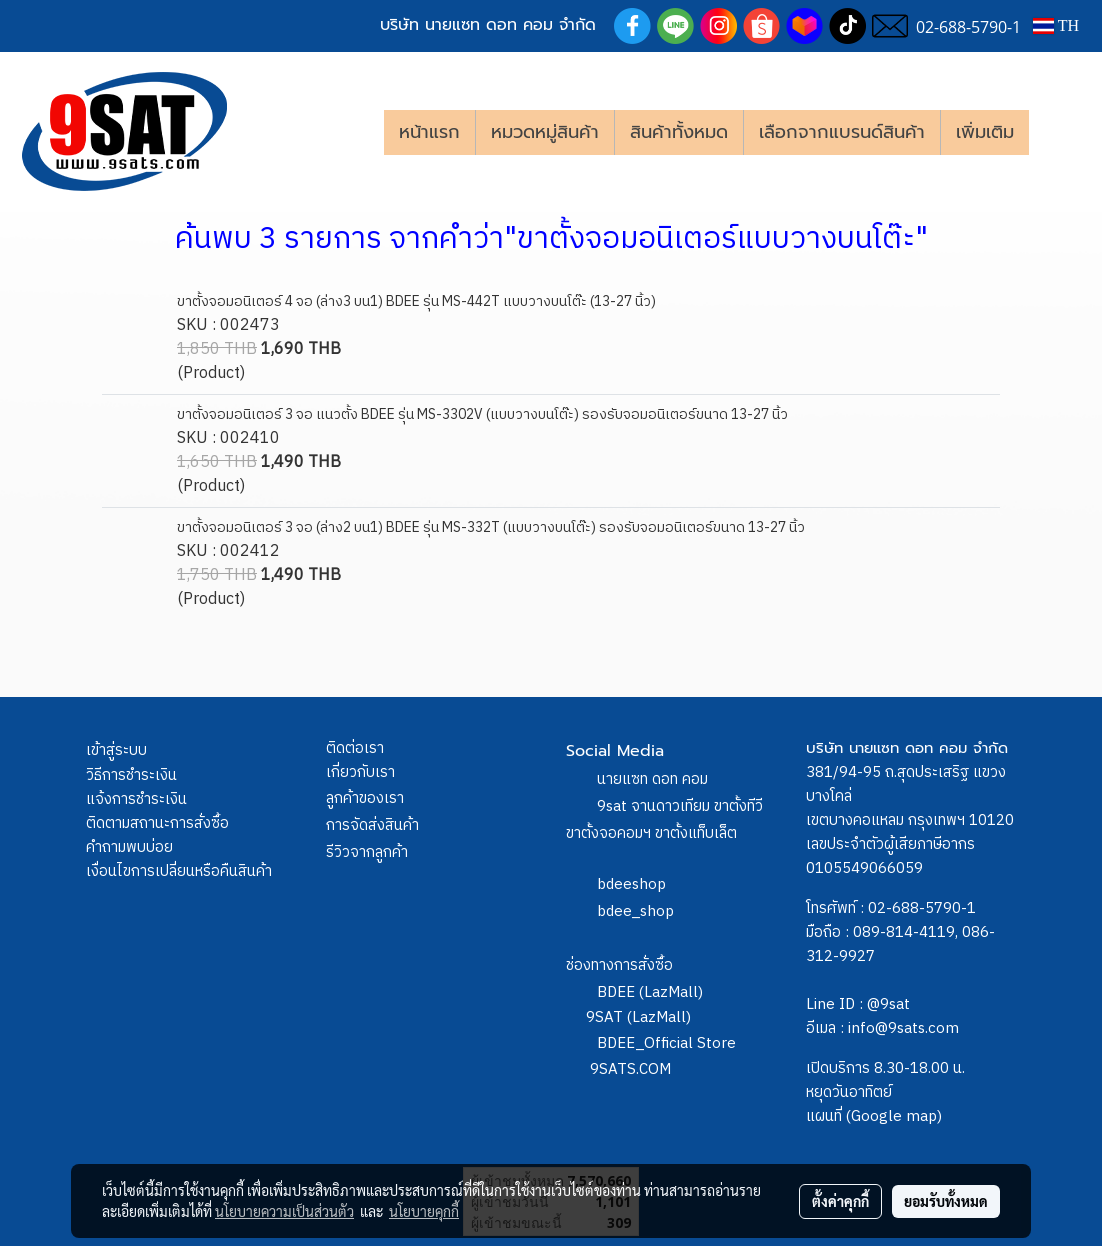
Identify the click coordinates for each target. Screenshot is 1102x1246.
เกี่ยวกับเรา (360, 772)
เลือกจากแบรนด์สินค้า (842, 132)
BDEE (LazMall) (650, 992)
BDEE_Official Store (666, 1043)
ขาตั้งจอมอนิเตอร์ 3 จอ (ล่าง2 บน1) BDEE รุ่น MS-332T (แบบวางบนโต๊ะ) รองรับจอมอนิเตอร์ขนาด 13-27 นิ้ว (491, 527)
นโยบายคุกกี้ (424, 1211)
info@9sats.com (903, 1028)
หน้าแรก (429, 132)
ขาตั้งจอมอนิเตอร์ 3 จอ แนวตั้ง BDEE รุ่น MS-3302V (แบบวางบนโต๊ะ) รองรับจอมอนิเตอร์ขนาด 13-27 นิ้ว (482, 414)
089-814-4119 (904, 932)
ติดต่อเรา (355, 748)
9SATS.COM (630, 1069)
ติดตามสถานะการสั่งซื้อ (157, 823)
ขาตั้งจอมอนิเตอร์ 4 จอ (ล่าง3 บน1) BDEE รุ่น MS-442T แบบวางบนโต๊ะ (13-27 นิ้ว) (416, 301)
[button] (1059, 132)
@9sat (888, 1004)
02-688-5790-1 (922, 908)
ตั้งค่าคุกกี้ (840, 1201)
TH (1056, 25)
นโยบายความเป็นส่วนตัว (284, 1211)
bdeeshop (631, 884)
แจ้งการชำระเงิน (136, 799)
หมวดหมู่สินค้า (545, 132)
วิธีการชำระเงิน (131, 775)
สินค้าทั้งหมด (679, 132)
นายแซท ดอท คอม (652, 779)
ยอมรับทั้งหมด (946, 1201)
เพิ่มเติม (985, 132)
